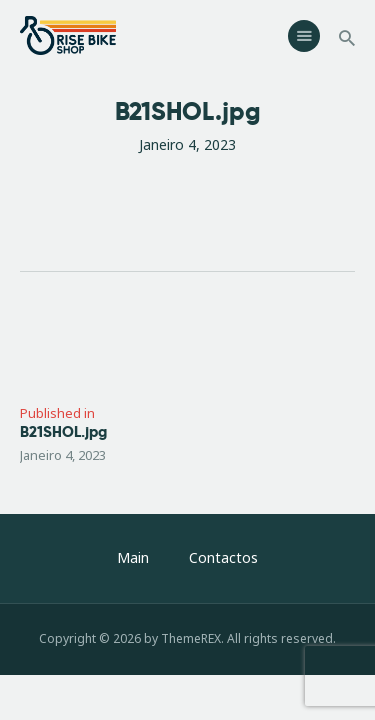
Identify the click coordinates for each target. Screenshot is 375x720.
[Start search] (347, 38)
